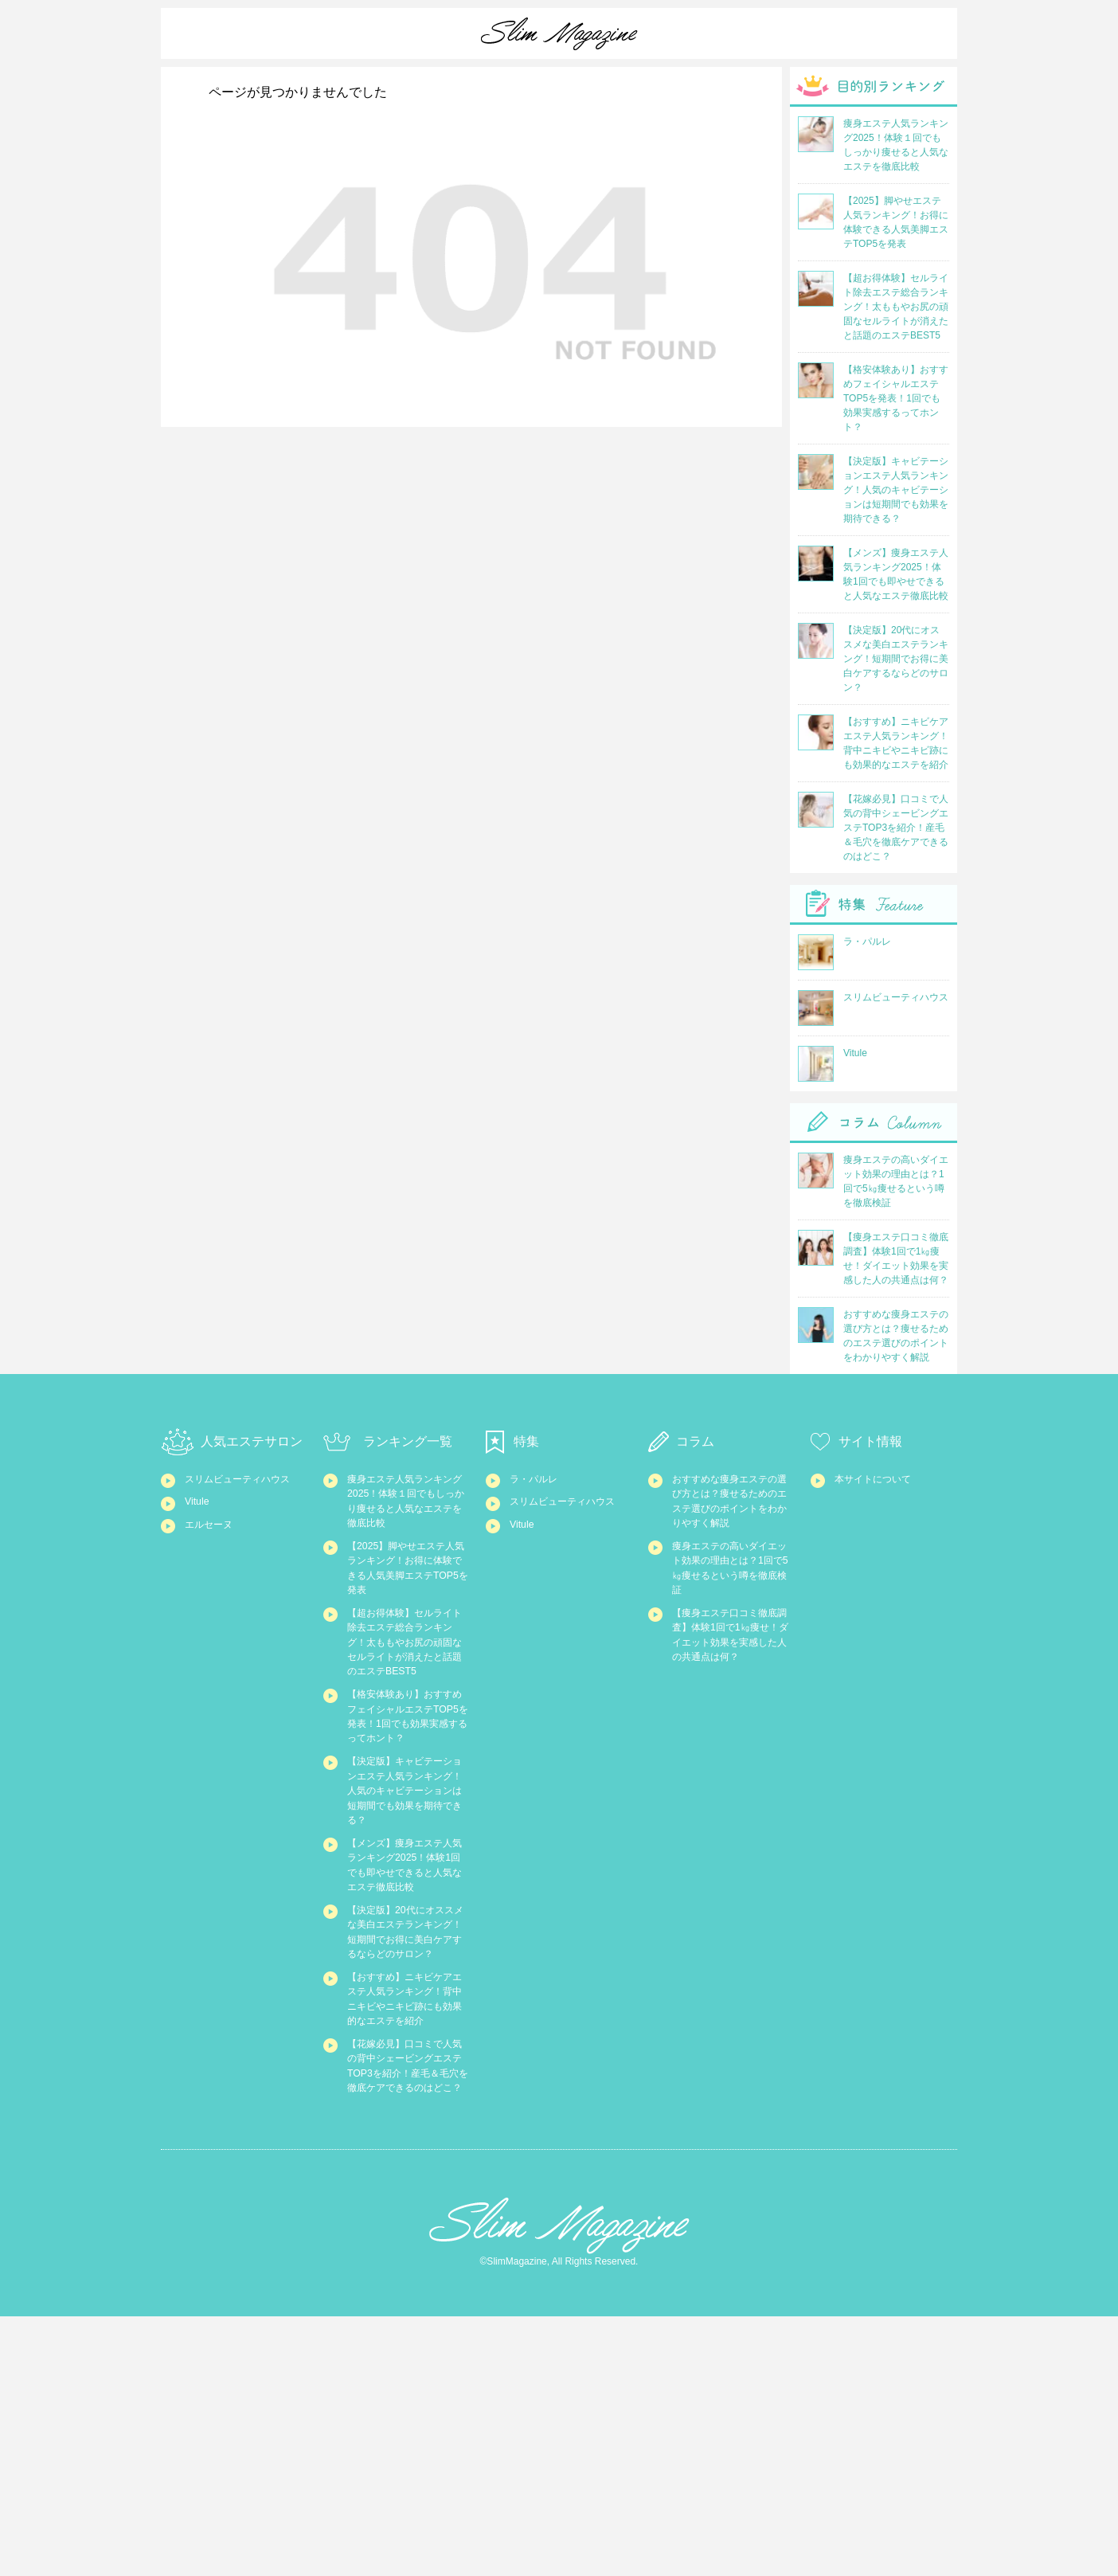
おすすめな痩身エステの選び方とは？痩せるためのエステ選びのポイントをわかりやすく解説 (732, 1513)
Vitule (199, 1525)
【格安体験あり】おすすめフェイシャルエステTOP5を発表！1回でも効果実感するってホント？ (407, 1799)
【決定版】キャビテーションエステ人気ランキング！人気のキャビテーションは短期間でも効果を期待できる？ (407, 1900)
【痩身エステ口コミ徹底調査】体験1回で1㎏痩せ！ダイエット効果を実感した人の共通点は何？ (732, 1697)
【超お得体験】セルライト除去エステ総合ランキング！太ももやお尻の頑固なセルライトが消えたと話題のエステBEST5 (407, 1689)
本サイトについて (882, 1478)
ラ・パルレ (539, 1478)
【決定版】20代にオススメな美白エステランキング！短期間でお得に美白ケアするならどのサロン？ (407, 2101)
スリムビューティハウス (244, 1487)
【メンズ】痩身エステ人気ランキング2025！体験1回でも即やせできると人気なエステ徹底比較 (408, 2001)
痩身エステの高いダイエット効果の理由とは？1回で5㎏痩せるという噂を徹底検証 (732, 1606)
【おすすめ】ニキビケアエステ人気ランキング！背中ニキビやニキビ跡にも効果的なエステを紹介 (407, 2202)
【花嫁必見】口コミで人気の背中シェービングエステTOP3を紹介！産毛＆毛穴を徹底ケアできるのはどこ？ (407, 2304)
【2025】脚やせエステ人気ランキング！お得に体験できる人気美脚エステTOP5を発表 (408, 1588)
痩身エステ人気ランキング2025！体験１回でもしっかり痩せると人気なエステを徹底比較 (408, 1505)
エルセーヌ (214, 1554)
